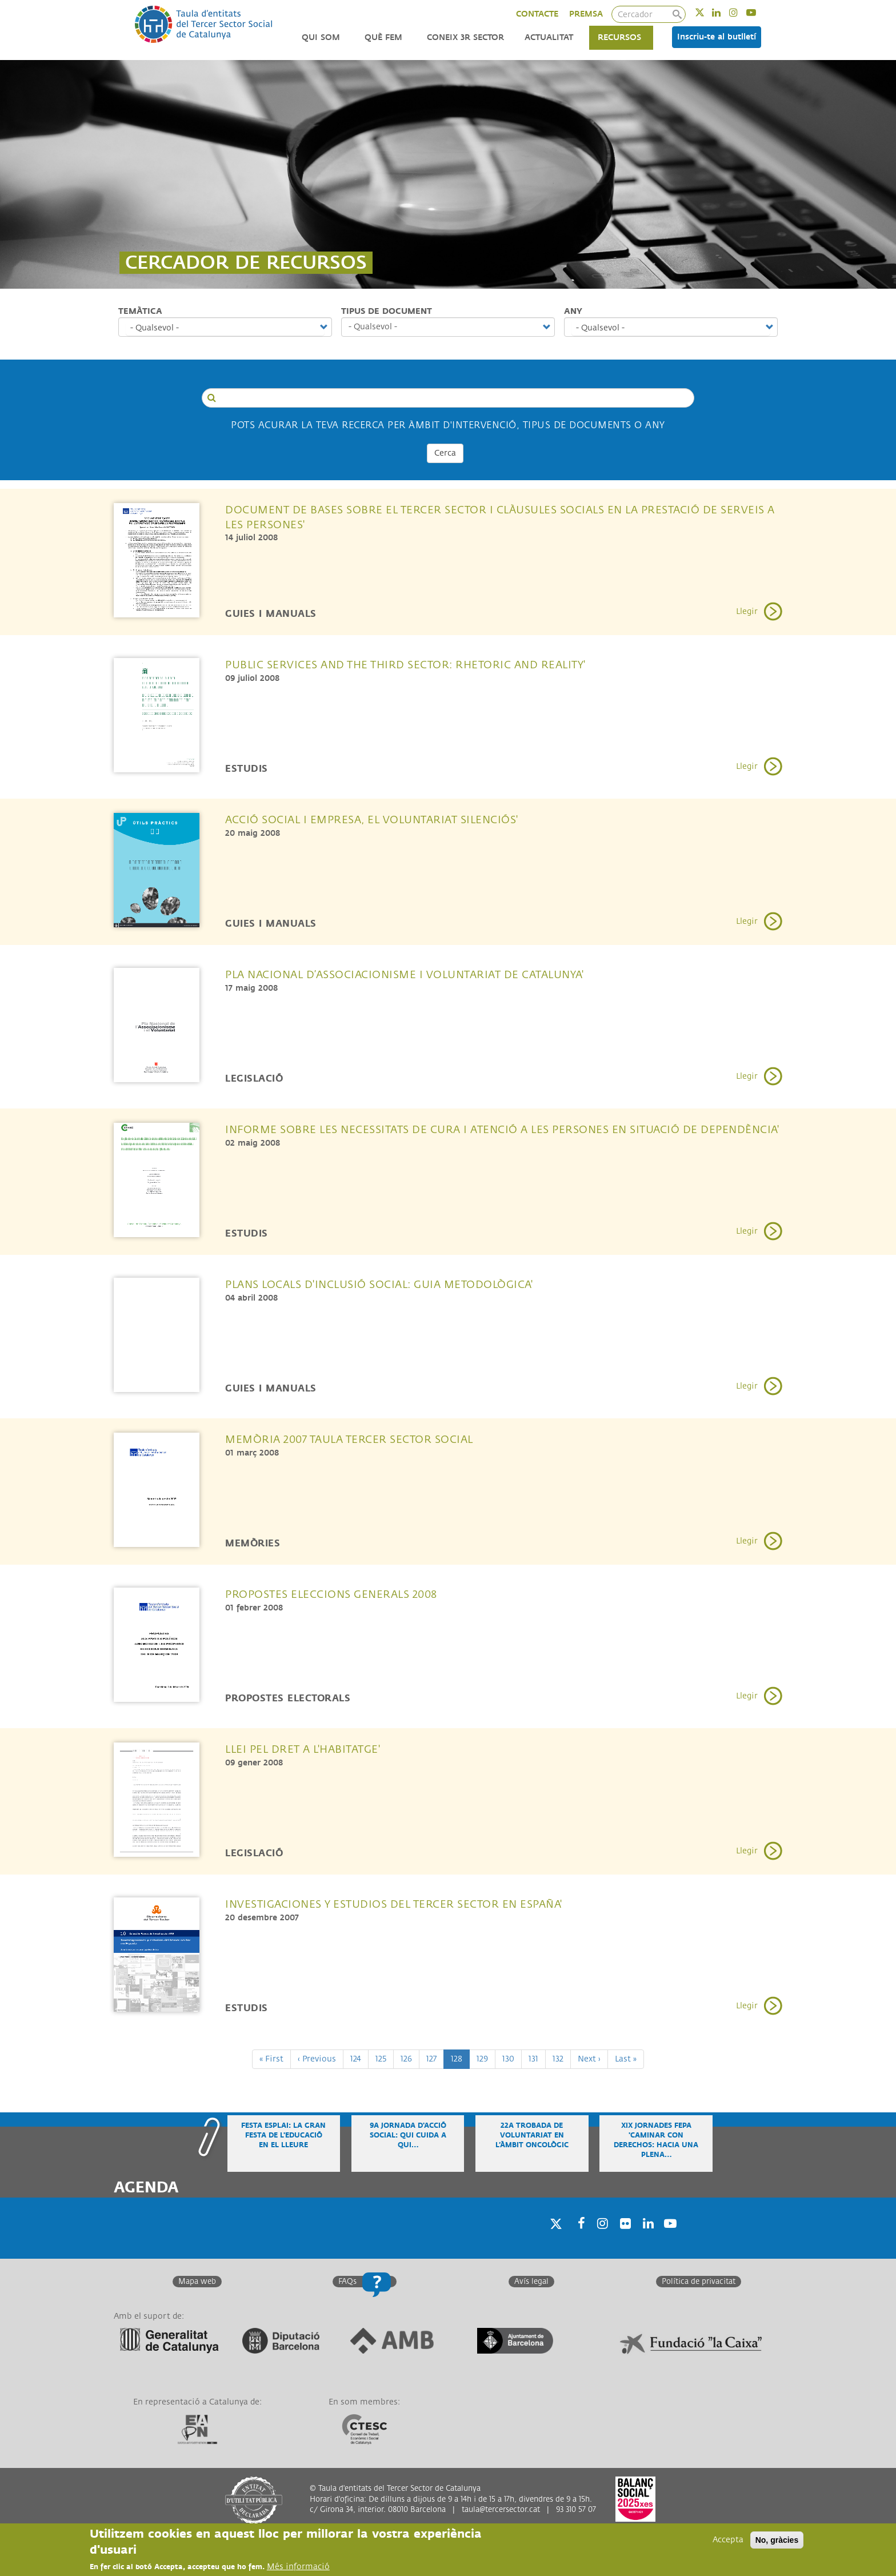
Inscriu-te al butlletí (716, 37)
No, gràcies (776, 2540)
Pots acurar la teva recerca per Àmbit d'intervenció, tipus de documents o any (448, 425)
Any (573, 311)
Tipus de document (386, 311)
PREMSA (586, 14)
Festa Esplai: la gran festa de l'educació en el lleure (283, 2136)
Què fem (383, 37)
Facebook (577, 2238)
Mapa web (197, 2282)
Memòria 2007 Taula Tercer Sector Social (349, 1439)
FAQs (347, 2282)
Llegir (747, 611)
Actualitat (549, 37)
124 (359, 2058)
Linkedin (724, 12)
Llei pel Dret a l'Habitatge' (302, 1749)
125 (384, 2058)
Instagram (741, 12)
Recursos (619, 37)
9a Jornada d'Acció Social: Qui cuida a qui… (408, 2136)
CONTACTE (537, 14)
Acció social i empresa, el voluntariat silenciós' (371, 820)
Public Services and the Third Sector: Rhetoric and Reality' (405, 665)
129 (486, 2058)
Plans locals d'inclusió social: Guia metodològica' (379, 1284)
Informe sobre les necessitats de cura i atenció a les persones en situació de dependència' (502, 1129)
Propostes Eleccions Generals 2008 (331, 1594)
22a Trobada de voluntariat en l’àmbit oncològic (532, 2136)
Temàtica (140, 311)
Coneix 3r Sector (465, 37)
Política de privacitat (698, 2282)
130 (511, 2058)
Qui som (321, 37)
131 (537, 2058)
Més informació (298, 2566)
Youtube (758, 12)
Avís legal (531, 2282)
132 (562, 2058)
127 (435, 2058)
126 (410, 2058)
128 (460, 2061)
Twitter (707, 12)
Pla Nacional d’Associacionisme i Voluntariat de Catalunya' (404, 974)
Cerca (445, 453)
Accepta (728, 2539)
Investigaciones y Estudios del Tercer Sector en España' (393, 1904)
